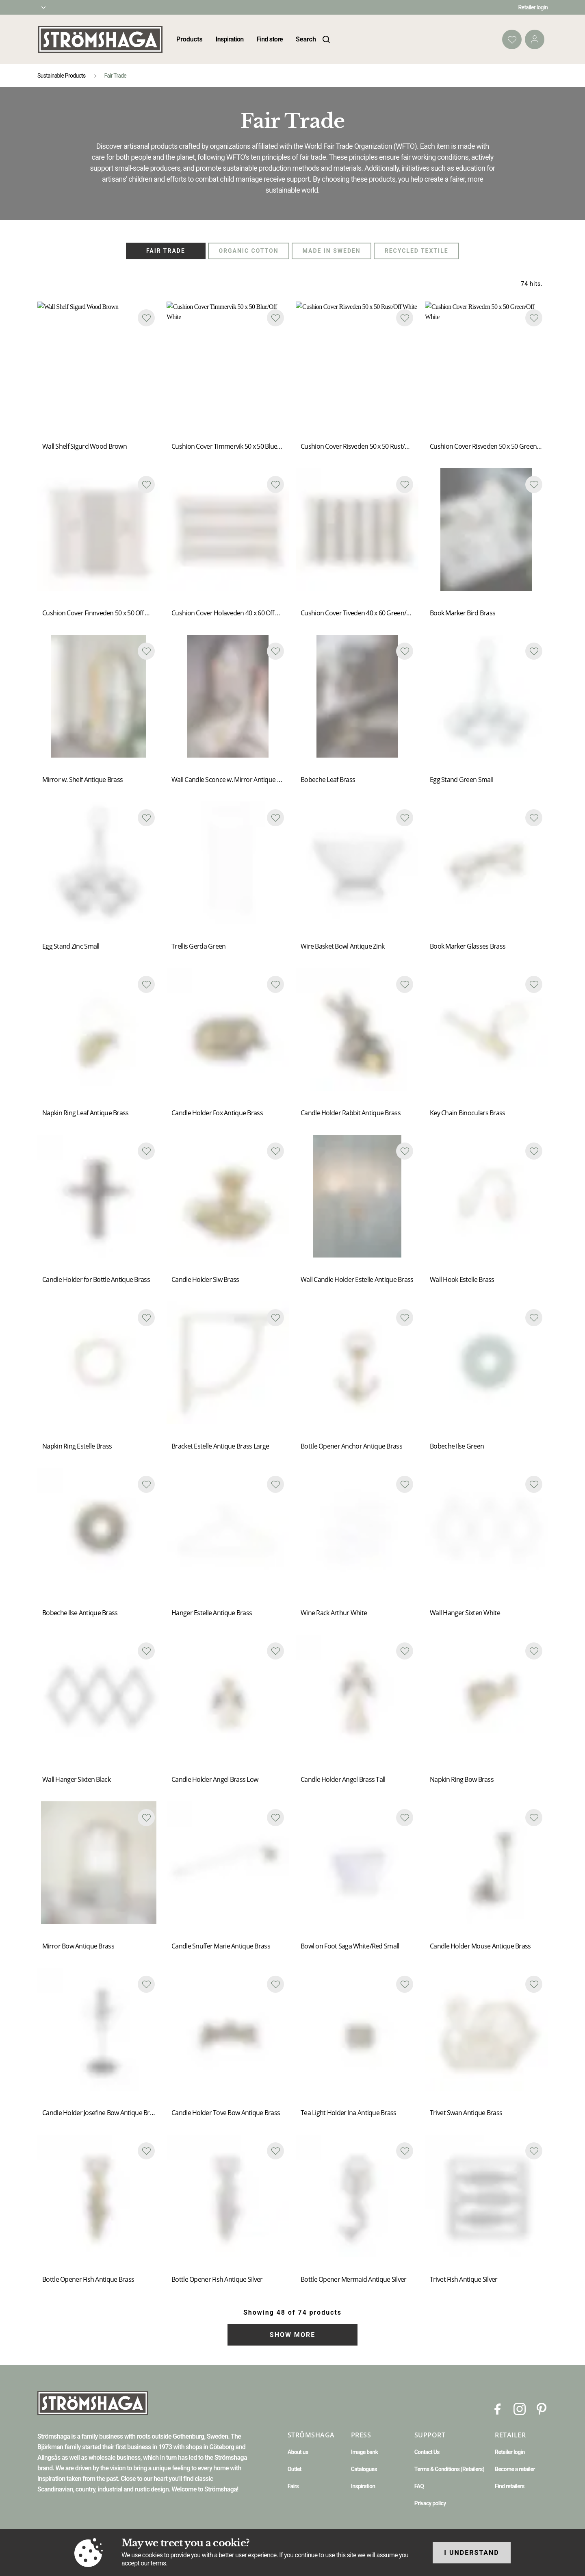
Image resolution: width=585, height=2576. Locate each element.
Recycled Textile (416, 251)
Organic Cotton (248, 251)
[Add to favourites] (146, 317)
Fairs (293, 2486)
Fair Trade (165, 251)
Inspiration (230, 39)
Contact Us (427, 2452)
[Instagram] (520, 2408)
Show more (292, 2335)
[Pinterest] (541, 2408)
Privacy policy (430, 2503)
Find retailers (509, 2486)
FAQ (419, 2486)
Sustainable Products (61, 75)
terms (158, 2563)
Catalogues (364, 2469)
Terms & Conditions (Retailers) (449, 2469)
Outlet (294, 2469)
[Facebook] (498, 2408)
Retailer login (533, 7)
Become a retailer (515, 2469)
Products (189, 39)
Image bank (364, 2452)
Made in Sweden (332, 251)
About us (298, 2452)
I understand (471, 2552)
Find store (270, 39)
